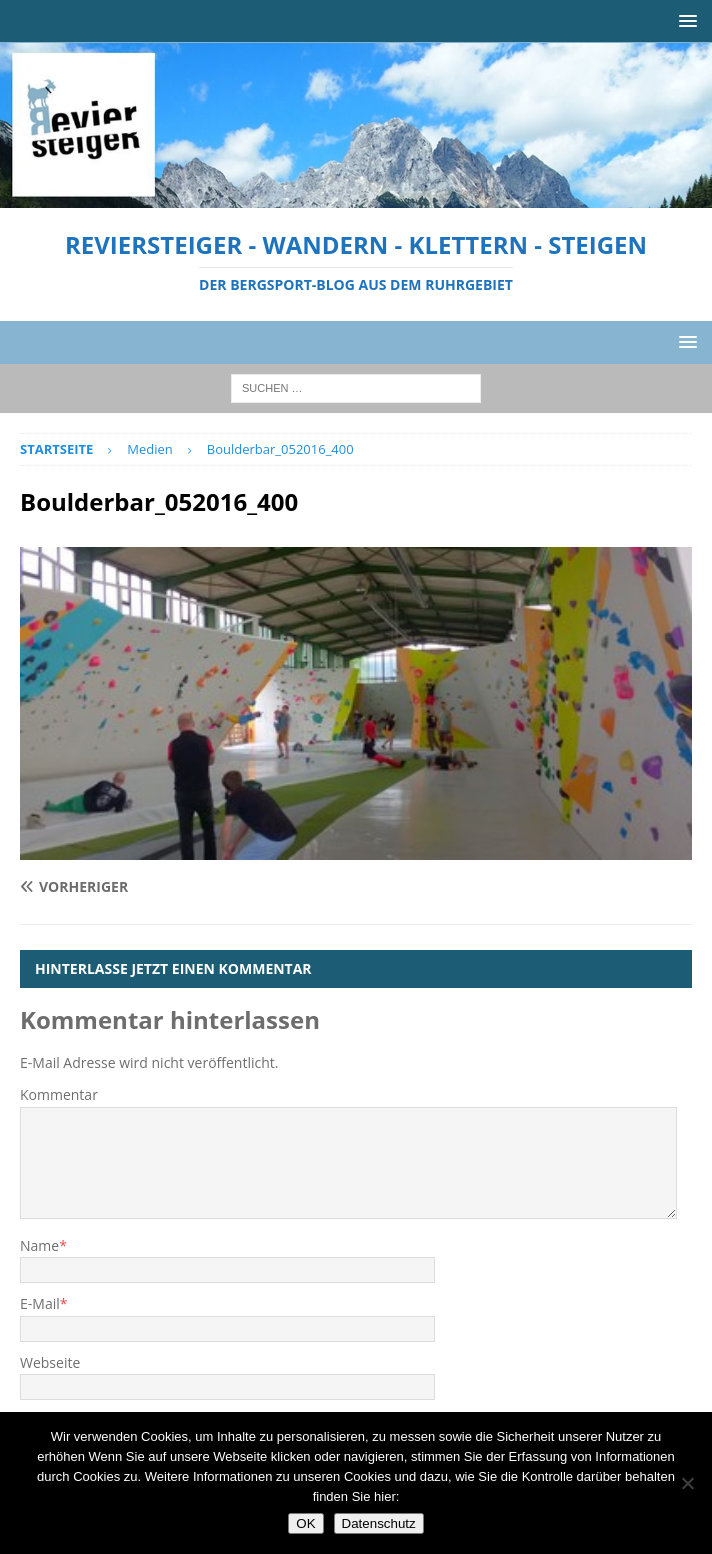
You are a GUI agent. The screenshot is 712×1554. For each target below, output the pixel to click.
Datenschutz (379, 1523)
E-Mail (40, 1303)
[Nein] (687, 1483)
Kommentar (59, 1094)
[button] (684, 20)
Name (39, 1245)
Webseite (50, 1362)
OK (305, 1523)
